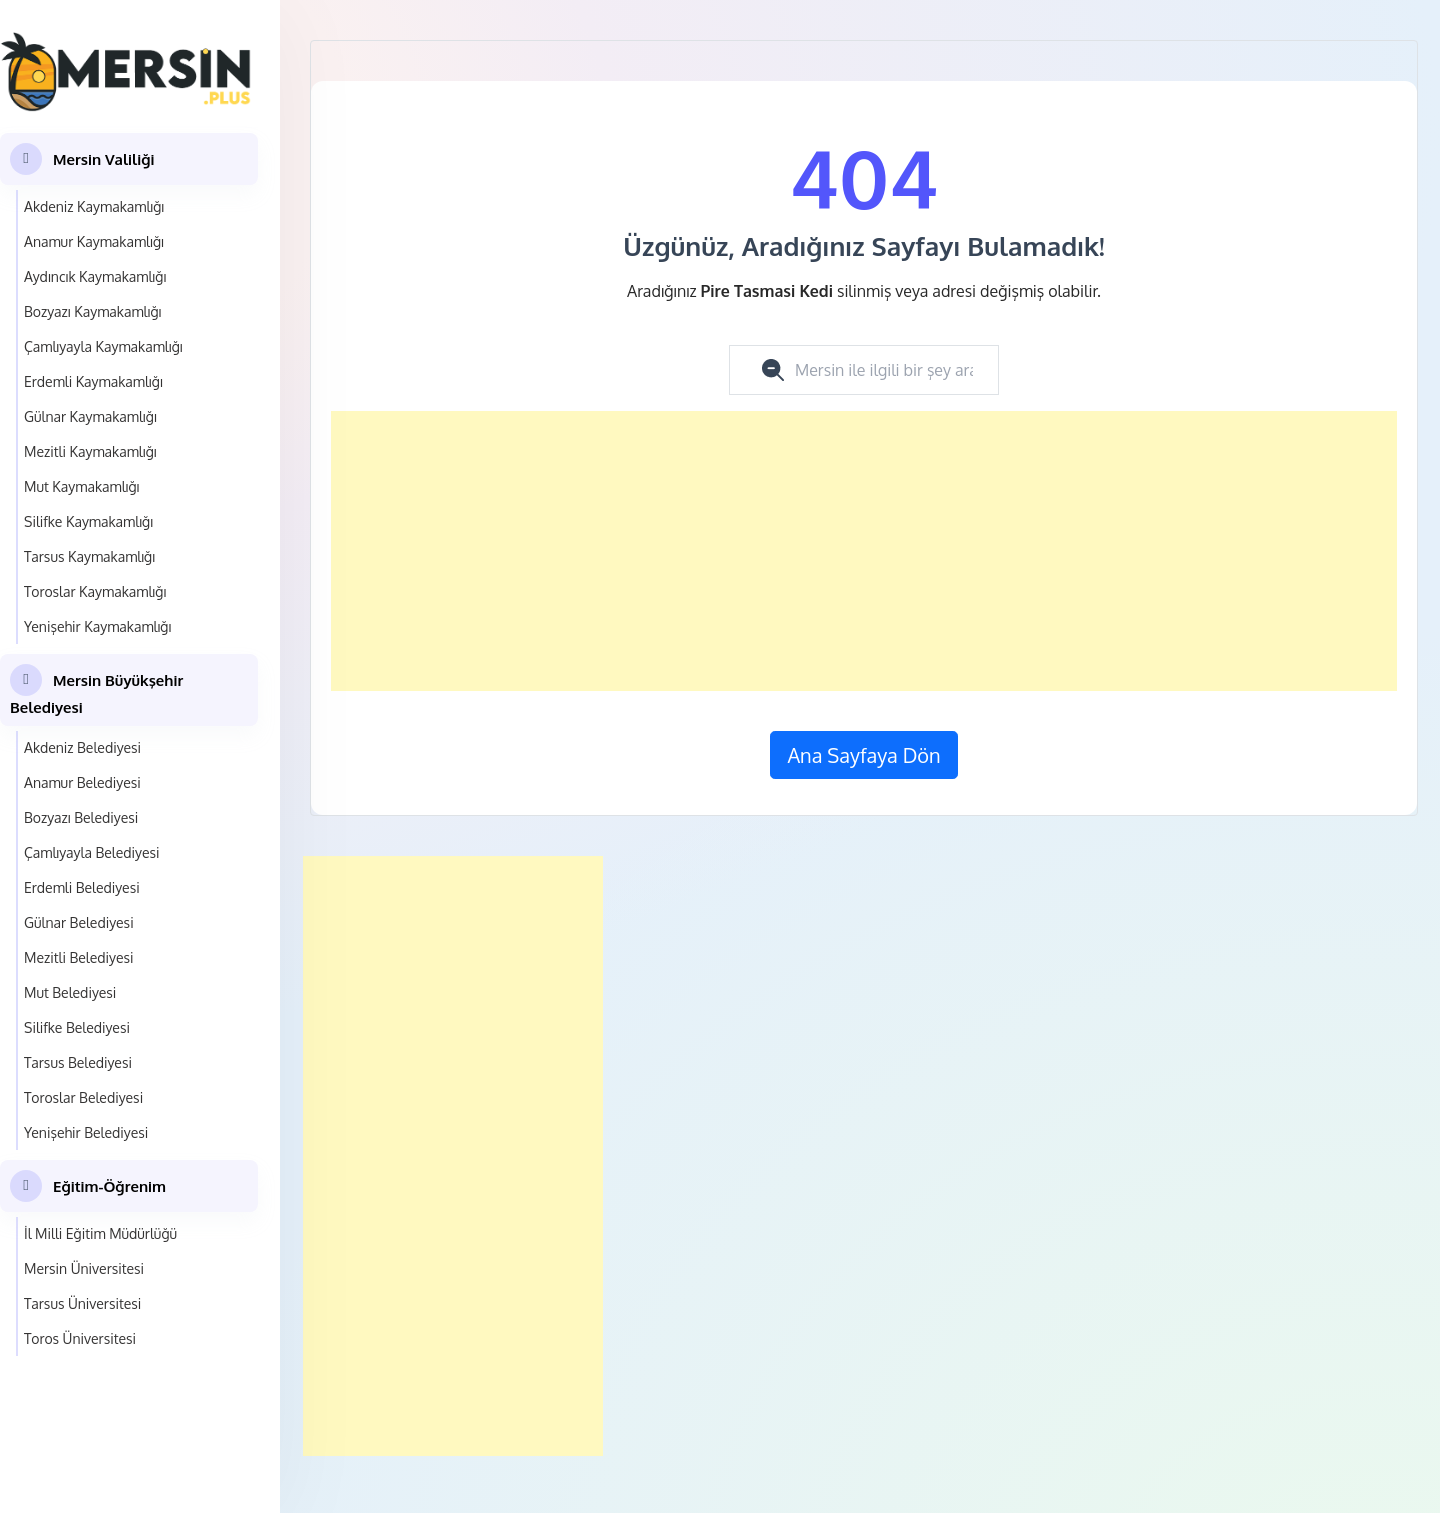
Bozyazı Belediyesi (81, 817)
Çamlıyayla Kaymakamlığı (103, 346)
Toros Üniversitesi (80, 1338)
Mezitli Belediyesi (78, 957)
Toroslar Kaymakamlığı (95, 591)
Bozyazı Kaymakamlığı (92, 311)
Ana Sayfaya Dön (863, 755)
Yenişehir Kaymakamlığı (97, 626)
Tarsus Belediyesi (78, 1062)
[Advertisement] (864, 551)
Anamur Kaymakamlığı (94, 241)
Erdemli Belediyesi (82, 887)
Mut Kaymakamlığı (82, 486)
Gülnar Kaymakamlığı (90, 416)
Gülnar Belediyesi (79, 922)
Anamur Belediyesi (82, 782)
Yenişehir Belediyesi (86, 1132)
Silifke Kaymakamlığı (88, 521)
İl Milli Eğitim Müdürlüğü (100, 1233)
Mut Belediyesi (70, 992)
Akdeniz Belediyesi (82, 747)
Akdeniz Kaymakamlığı (94, 206)
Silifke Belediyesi (77, 1027)
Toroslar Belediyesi (83, 1097)
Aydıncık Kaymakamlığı (95, 276)
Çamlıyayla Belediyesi (92, 852)
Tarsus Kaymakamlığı (89, 556)
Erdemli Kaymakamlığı (93, 381)
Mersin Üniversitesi (84, 1268)
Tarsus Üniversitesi (82, 1303)
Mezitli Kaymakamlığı (90, 451)
